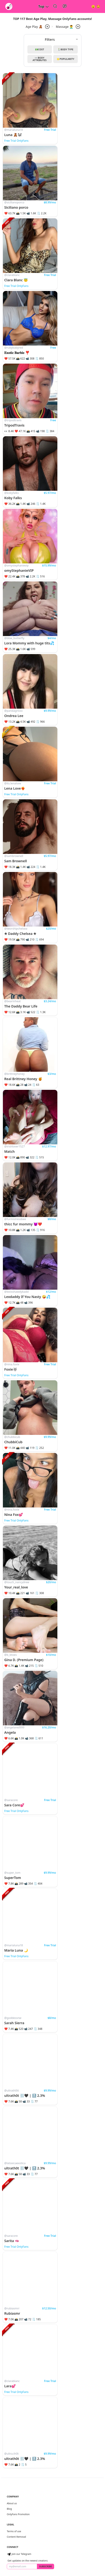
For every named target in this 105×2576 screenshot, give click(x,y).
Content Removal (16, 2536)
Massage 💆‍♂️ (64, 27)
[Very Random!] (93, 6)
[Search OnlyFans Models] (55, 6)
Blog (9, 2508)
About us (12, 2503)
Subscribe (45, 2566)
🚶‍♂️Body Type (65, 49)
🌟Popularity (65, 59)
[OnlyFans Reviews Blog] (64, 6)
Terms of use (14, 2531)
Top (41, 6)
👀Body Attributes (40, 59)
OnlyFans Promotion (18, 2514)
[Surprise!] (98, 6)
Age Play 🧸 (34, 27)
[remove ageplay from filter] (47, 26)
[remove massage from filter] (78, 26)
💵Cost (39, 49)
